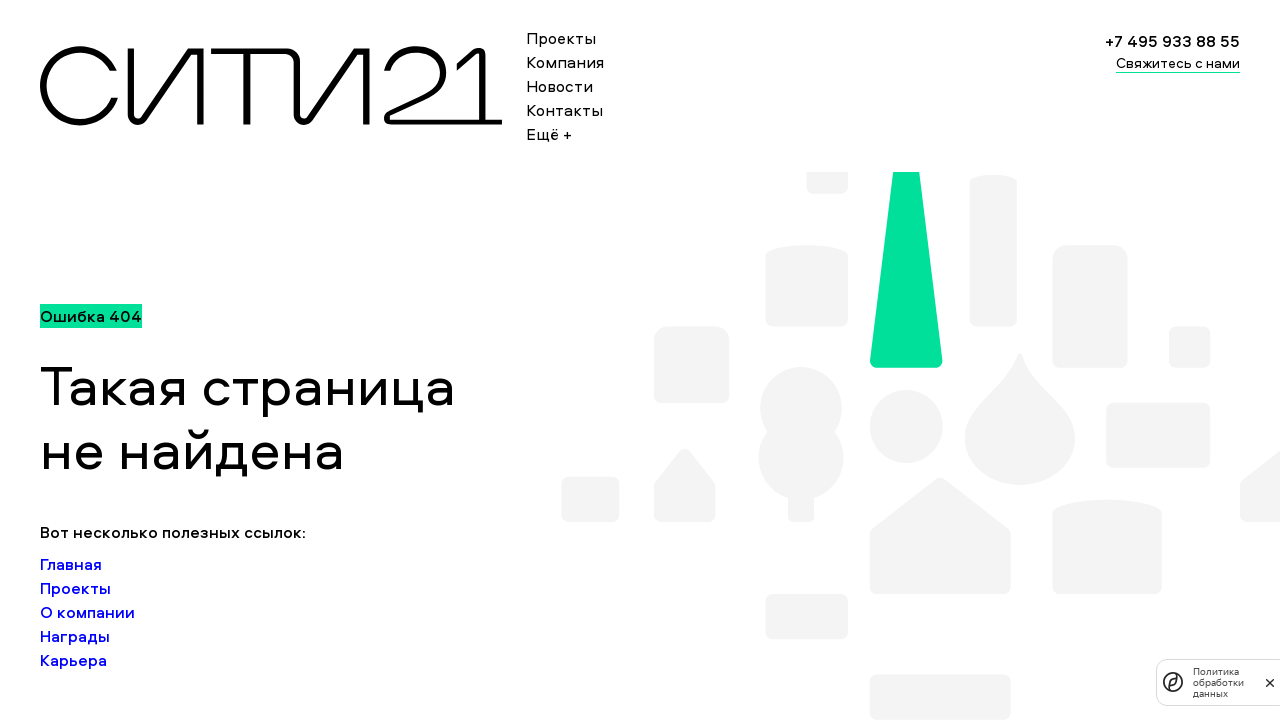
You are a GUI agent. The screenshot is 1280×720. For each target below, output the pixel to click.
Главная (71, 564)
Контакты (564, 110)
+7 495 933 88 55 (1172, 41)
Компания (565, 62)
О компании (87, 612)
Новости (559, 86)
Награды (75, 636)
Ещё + (549, 134)
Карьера (73, 660)
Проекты (561, 38)
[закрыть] (1270, 682)
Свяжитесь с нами (1178, 62)
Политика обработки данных (1218, 682)
